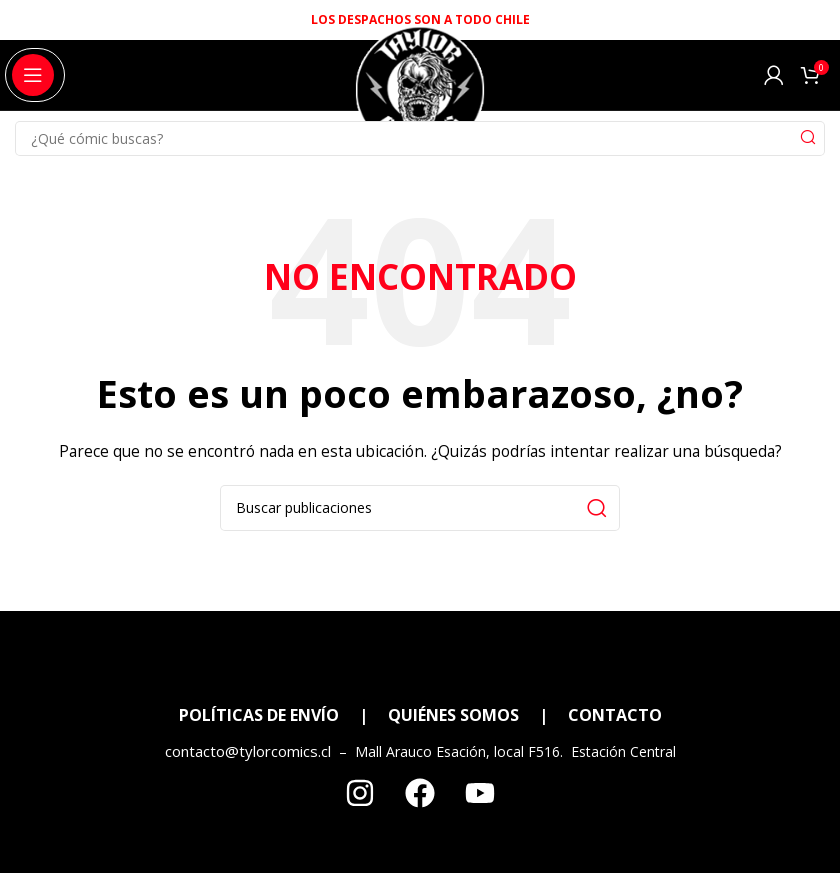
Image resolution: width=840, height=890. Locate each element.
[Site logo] (419, 98)
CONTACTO (615, 715)
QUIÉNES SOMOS (453, 715)
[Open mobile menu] (33, 75)
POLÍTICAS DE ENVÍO (259, 715)
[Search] (420, 138)
